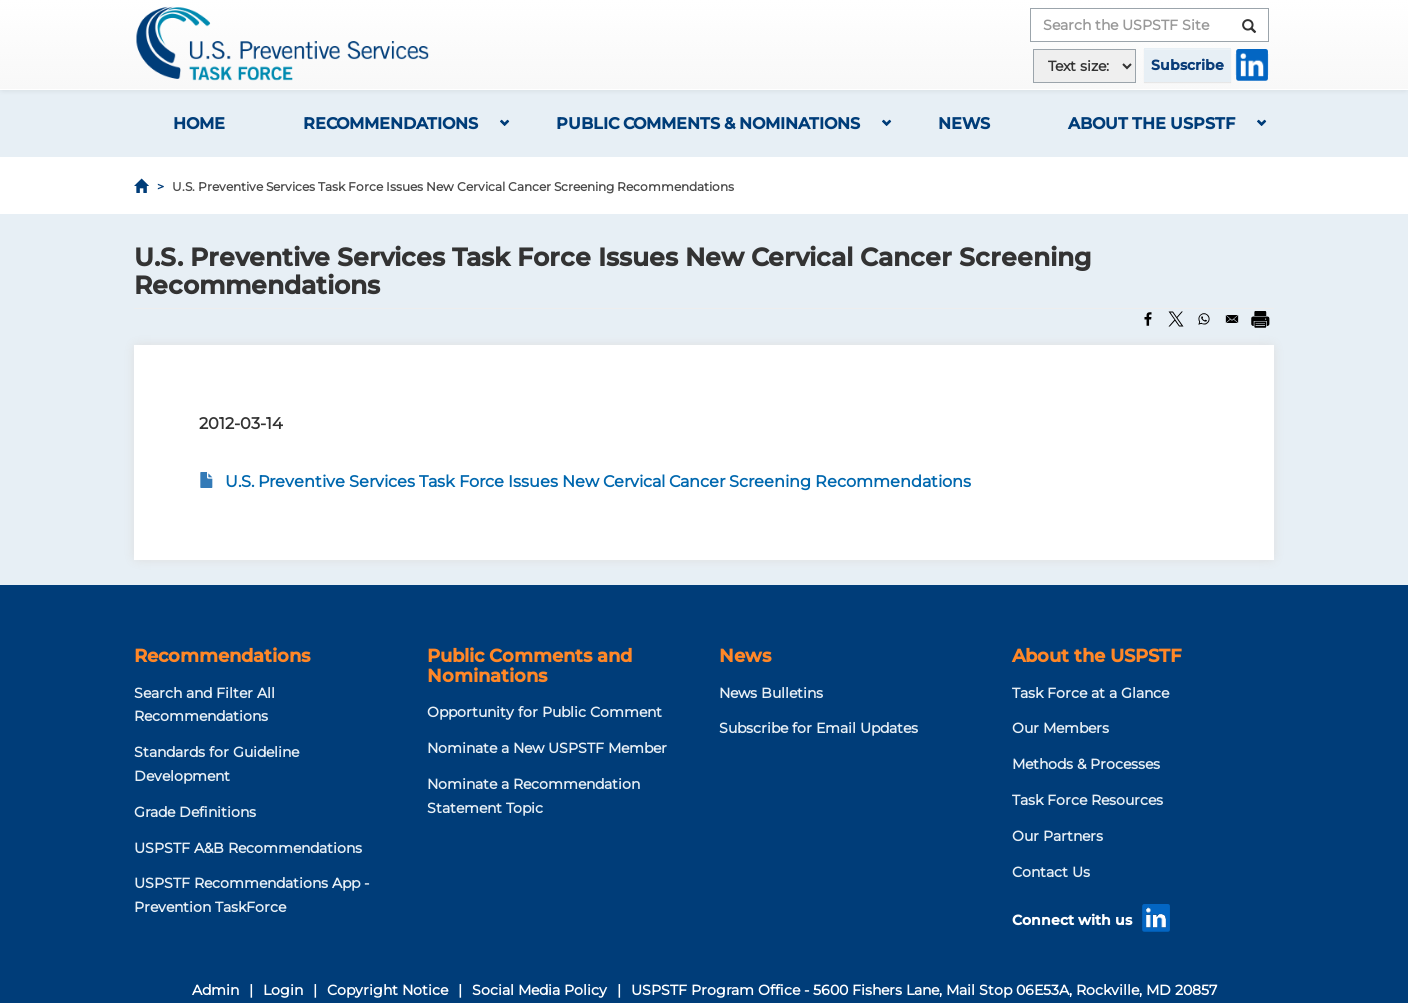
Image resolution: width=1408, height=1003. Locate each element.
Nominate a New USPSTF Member (547, 748)
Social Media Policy (539, 990)
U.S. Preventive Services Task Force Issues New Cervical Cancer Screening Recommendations (598, 481)
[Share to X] (1176, 319)
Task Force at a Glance (1090, 693)
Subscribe (1187, 65)
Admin (215, 990)
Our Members (1060, 728)
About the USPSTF (1151, 123)
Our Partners (1057, 836)
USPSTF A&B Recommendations (248, 848)
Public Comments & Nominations (708, 123)
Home (199, 123)
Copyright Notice (387, 990)
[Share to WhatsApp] (1204, 319)
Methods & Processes (1086, 764)
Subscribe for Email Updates (818, 728)
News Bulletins (771, 693)
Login (283, 990)
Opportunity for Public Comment (544, 712)
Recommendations (390, 123)
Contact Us (1051, 872)
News (964, 123)
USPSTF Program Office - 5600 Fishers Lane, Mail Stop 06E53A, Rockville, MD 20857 (924, 990)
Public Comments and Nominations (529, 666)
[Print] (1260, 319)
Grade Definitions (195, 812)
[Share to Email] (1232, 319)
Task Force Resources (1087, 800)
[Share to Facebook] (1148, 319)
